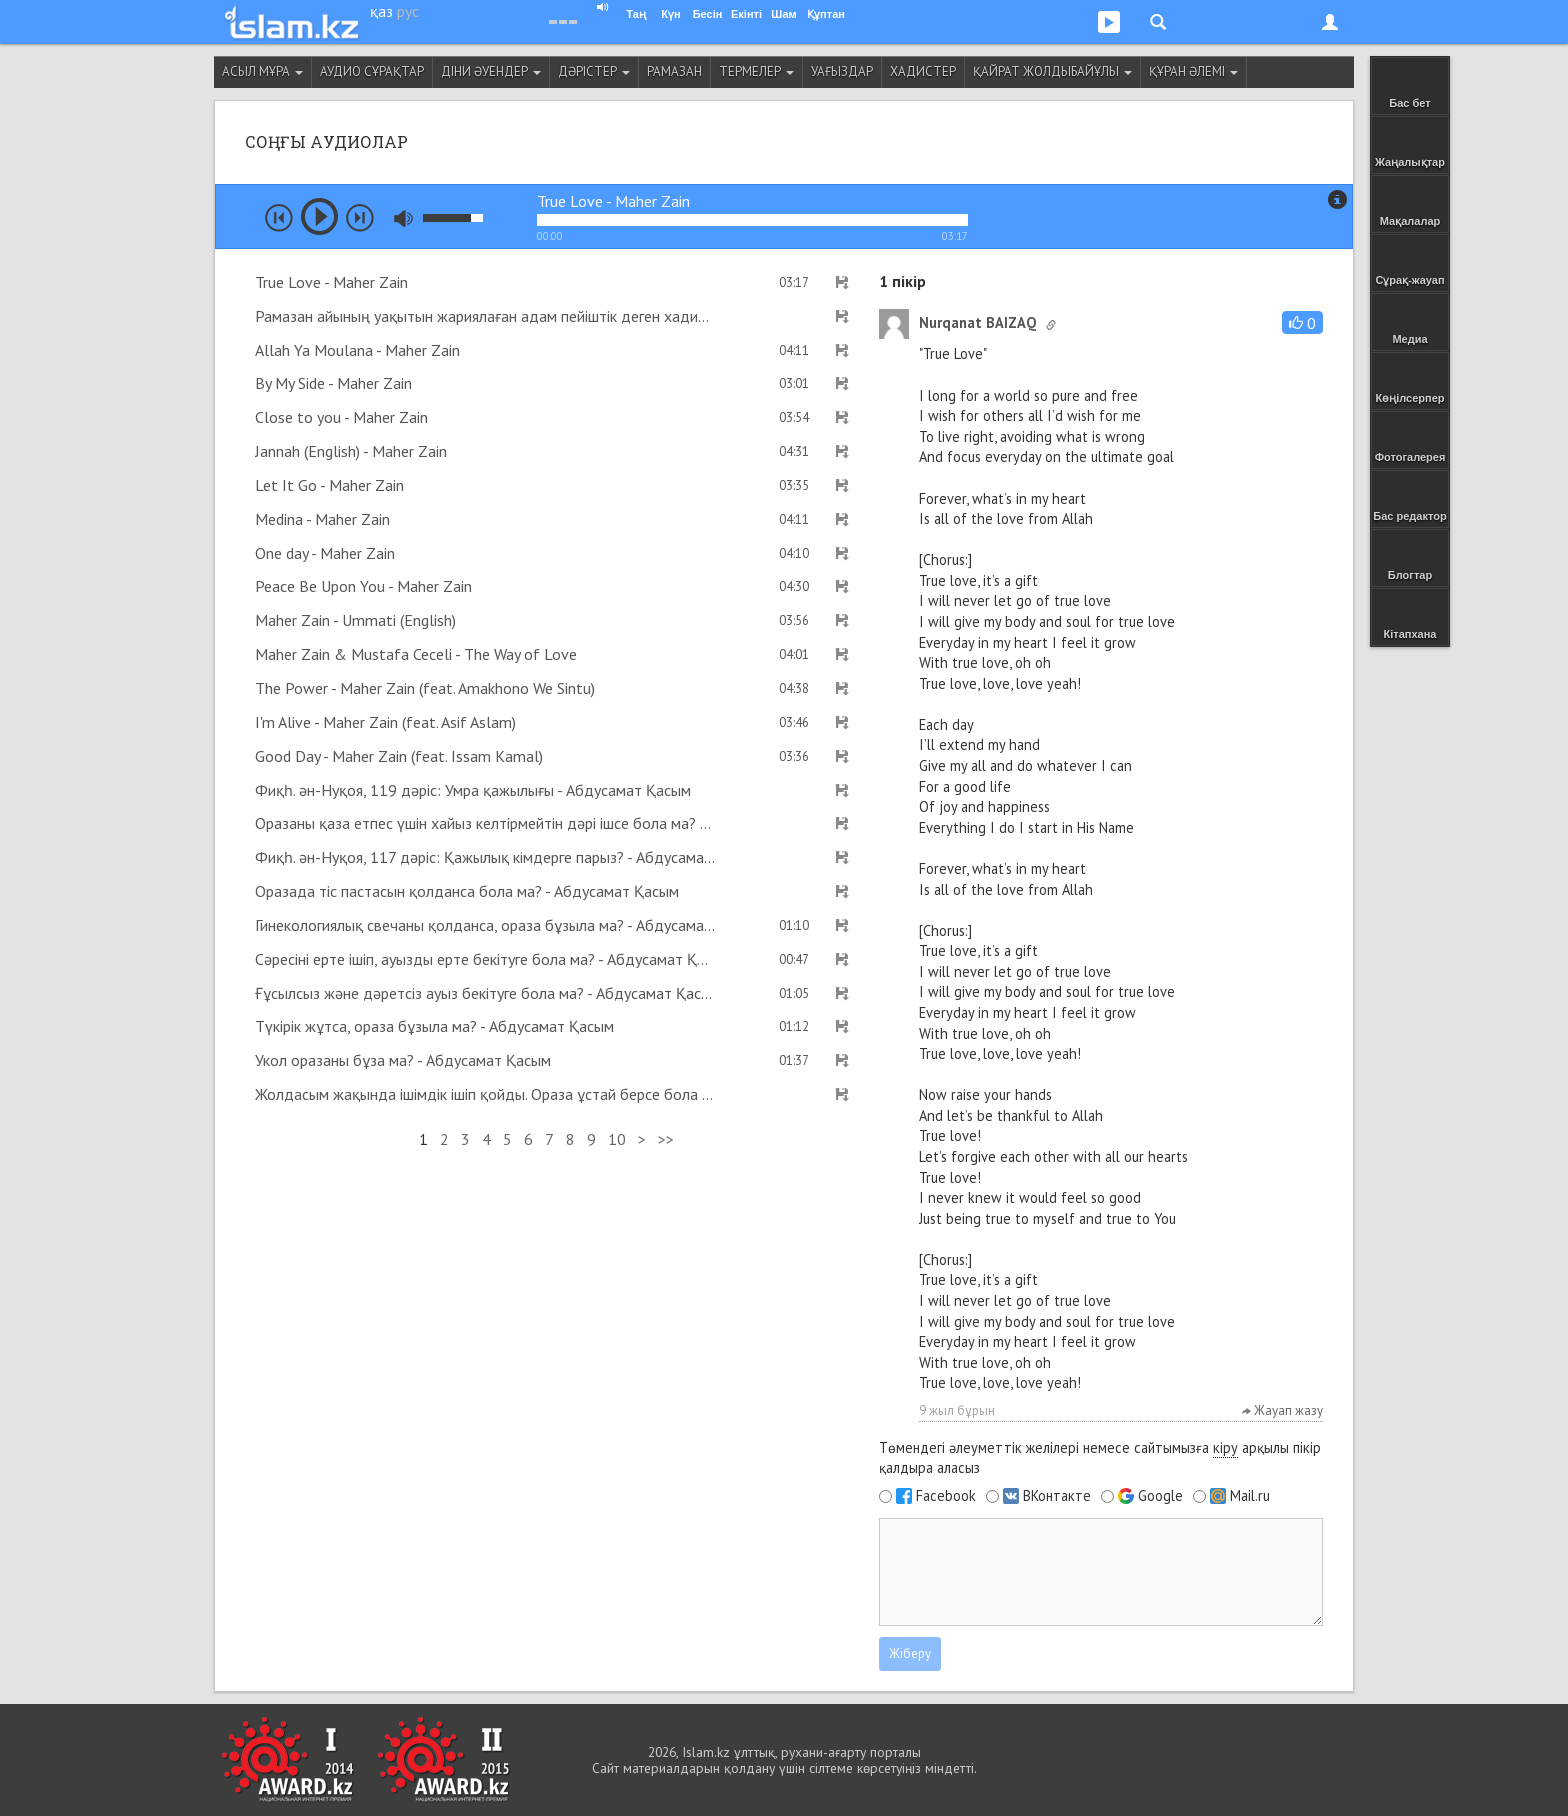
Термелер (756, 71)
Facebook (946, 1496)
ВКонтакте (1057, 1496)
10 (617, 1139)
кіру (1225, 1447)
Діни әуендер (491, 71)
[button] (1302, 322)
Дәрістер (594, 71)
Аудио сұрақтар (372, 71)
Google (1160, 1496)
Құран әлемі (1193, 71)
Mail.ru (1250, 1496)
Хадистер (923, 71)
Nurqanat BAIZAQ (977, 322)
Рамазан (674, 71)
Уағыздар (842, 71)
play (319, 216)
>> (666, 1139)
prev (279, 218)
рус (408, 11)
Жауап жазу (1282, 1410)
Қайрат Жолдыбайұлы (1052, 71)
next (360, 218)
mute (403, 218)
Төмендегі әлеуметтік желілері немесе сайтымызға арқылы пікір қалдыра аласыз (1100, 1458)
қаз (381, 11)
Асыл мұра (262, 71)
